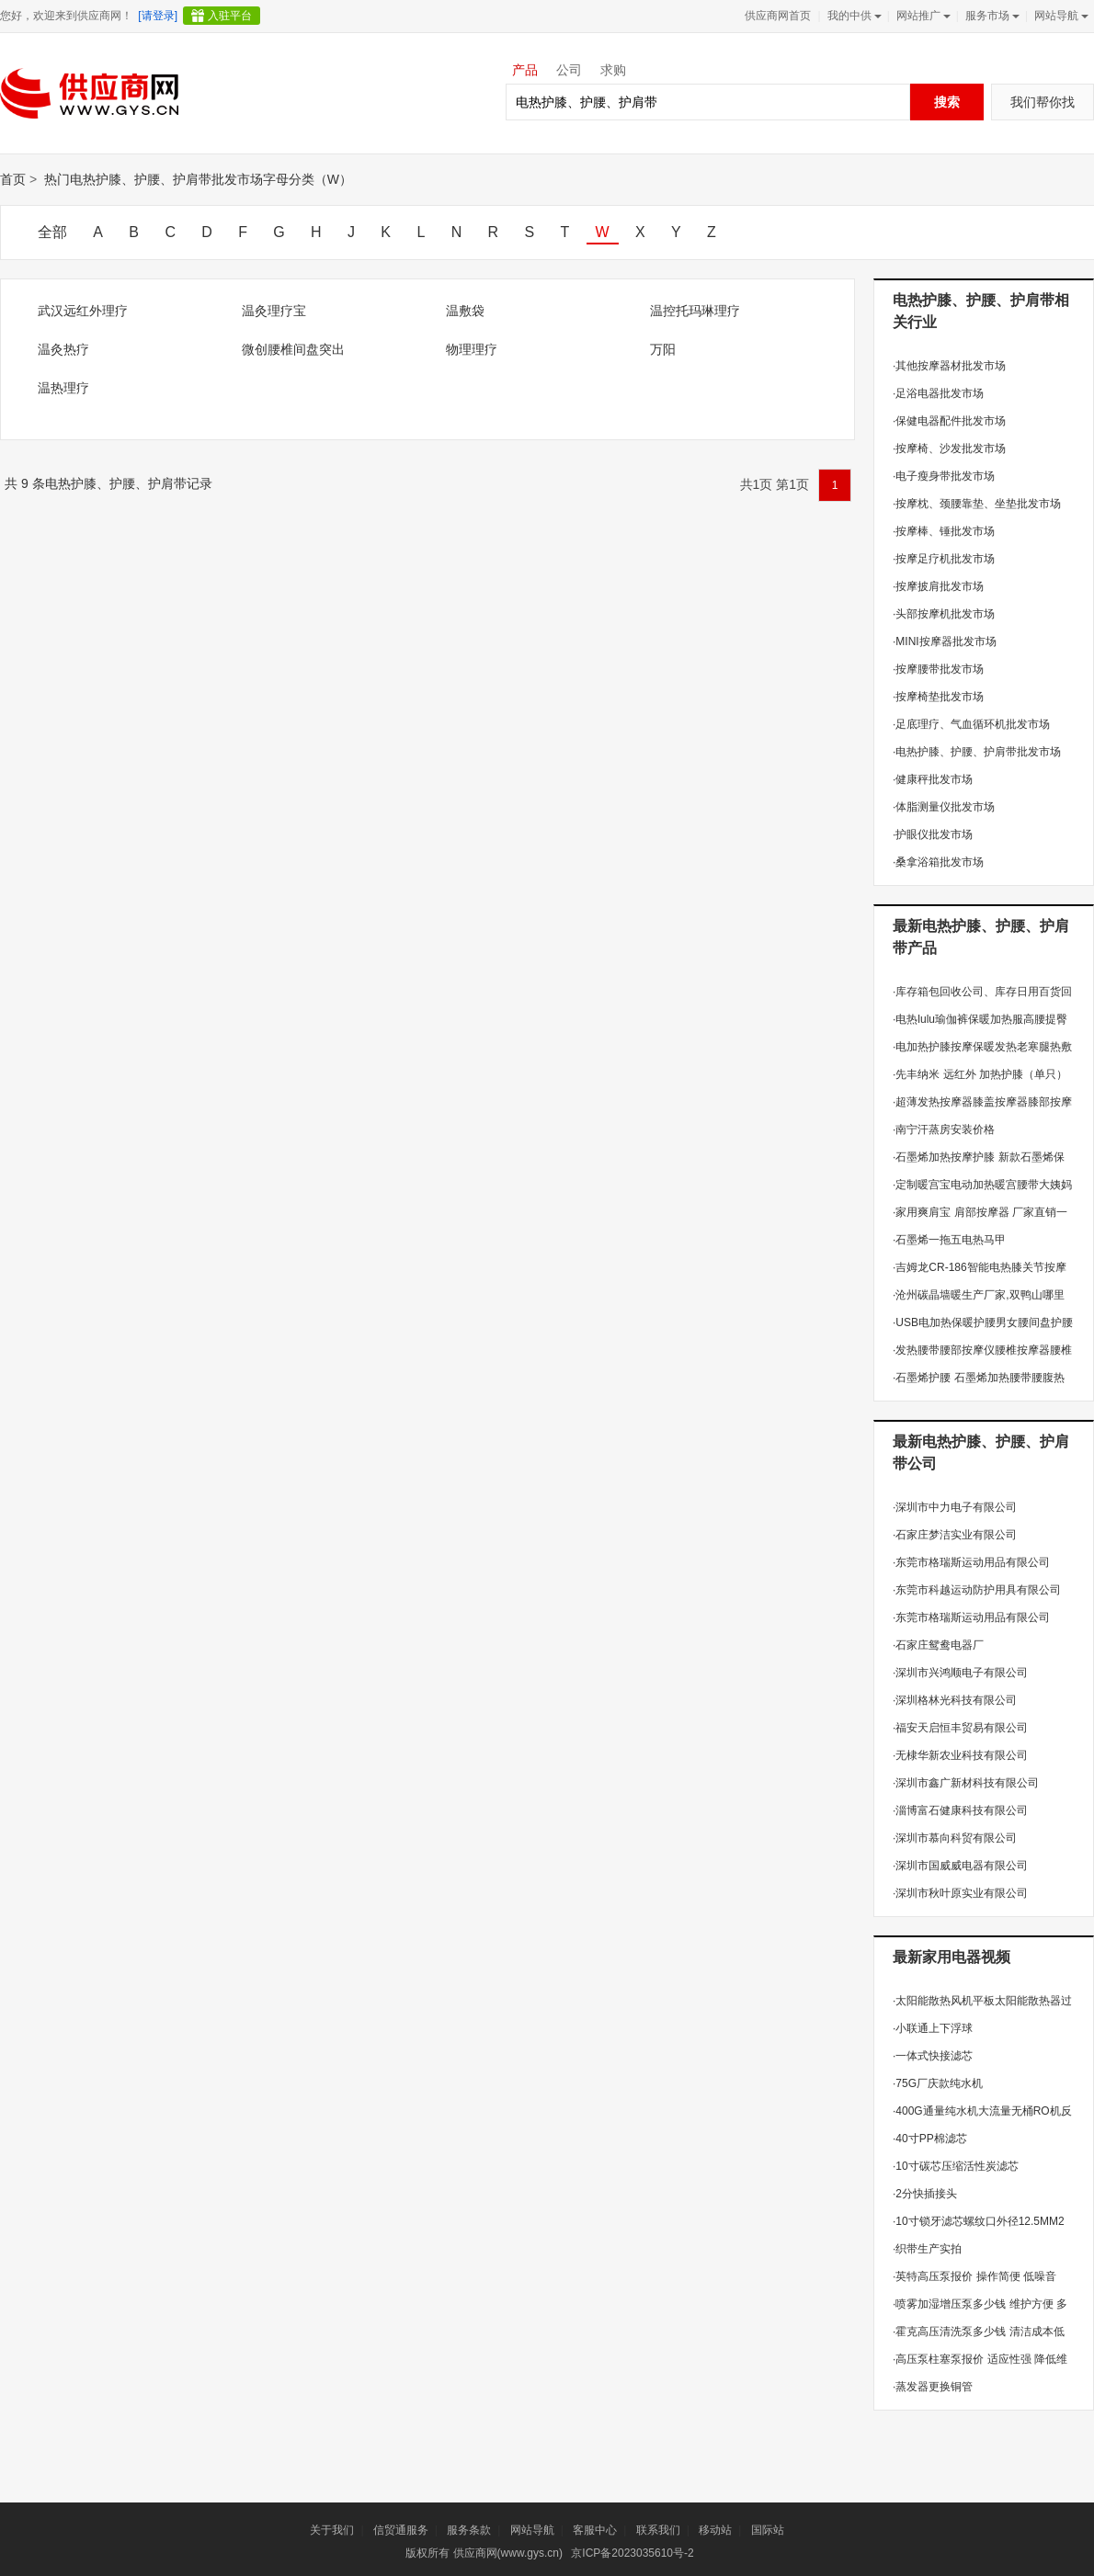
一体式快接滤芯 (933, 2055)
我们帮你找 (1042, 102)
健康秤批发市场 (933, 779)
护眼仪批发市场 (933, 834)
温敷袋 (465, 310)
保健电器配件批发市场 (949, 420)
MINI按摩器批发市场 (945, 641)
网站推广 (921, 15)
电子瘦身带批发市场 (944, 476)
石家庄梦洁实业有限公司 (955, 1534)
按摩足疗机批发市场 (944, 558)
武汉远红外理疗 (83, 310)
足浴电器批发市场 (938, 393)
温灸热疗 (63, 349)
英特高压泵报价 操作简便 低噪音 (974, 2276)
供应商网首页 (778, 15)
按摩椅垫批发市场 (938, 696)
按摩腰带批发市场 (938, 669)
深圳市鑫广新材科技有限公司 (966, 1782)
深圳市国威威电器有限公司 (960, 1865)
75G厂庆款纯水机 (938, 2083)
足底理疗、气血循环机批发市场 (971, 724)
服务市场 (990, 15)
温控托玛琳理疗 (695, 310)
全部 (52, 232)
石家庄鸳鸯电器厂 (938, 1645)
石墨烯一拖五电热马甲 (949, 1239)
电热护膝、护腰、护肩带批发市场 (977, 751)
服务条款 (469, 2530)
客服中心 (595, 2530)
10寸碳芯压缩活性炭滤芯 (956, 2166)
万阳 (663, 349)
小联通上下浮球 (933, 2028)
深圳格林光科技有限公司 (955, 1700)
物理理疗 (471, 349)
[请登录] (157, 15)
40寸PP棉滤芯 (930, 2138)
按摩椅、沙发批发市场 (949, 448)
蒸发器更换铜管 (933, 2386)
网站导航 (1059, 15)
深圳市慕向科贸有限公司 (955, 1838)
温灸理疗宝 (274, 310)
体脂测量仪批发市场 (944, 806)
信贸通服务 (400, 2530)
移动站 (715, 2530)
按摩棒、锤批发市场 (944, 531)
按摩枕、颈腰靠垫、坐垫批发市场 (977, 503)
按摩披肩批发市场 (938, 586)
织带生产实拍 (927, 2248)
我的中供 (852, 15)
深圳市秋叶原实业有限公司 (960, 1893)
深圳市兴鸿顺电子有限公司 (960, 1672)
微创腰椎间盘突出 (293, 349)
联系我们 (658, 2530)
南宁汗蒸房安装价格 (944, 1129)
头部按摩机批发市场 (944, 613)
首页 (13, 179)
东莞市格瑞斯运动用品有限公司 (971, 1562)
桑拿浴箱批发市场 (938, 862)
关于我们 (332, 2530)
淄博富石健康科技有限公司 (960, 1810)
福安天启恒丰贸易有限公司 (960, 1727)
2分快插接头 (925, 2193)
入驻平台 (230, 15)
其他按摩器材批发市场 (949, 365)
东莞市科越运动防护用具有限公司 (977, 1589)
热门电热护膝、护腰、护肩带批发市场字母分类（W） (198, 179)
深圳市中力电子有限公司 (955, 1507)
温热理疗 (63, 387)
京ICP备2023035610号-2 (632, 2553)
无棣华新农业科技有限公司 (960, 1755)
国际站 (767, 2530)
